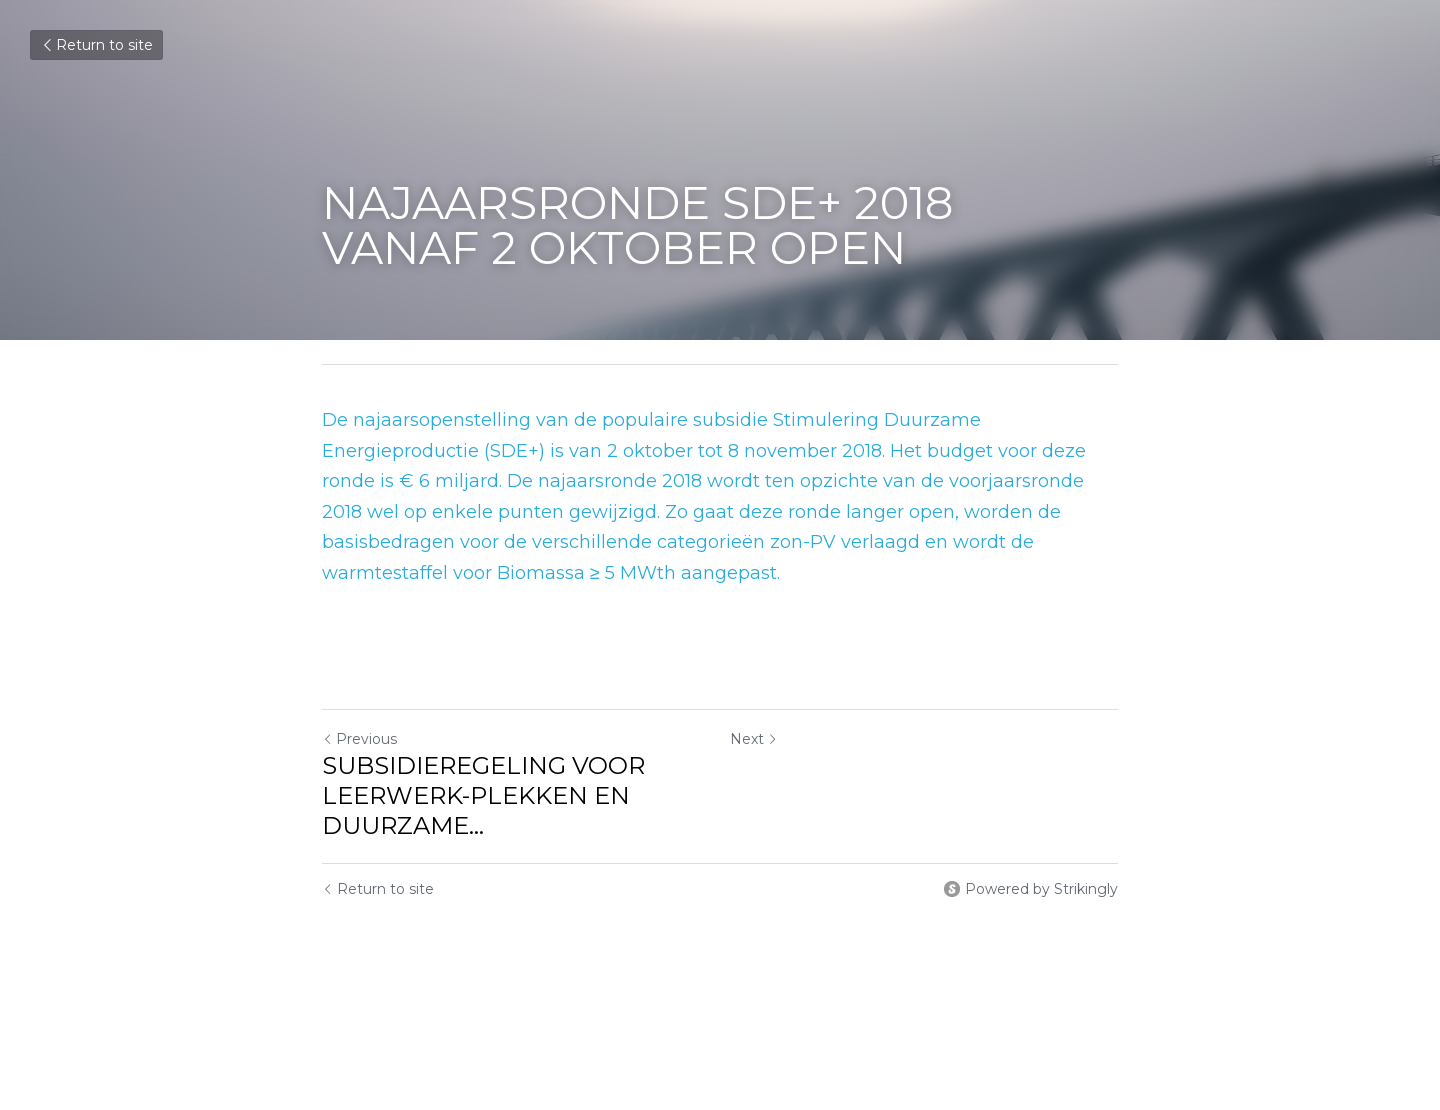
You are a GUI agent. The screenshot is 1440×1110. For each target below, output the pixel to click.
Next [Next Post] (754, 739)
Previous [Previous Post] (359, 739)
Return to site (96, 45)
